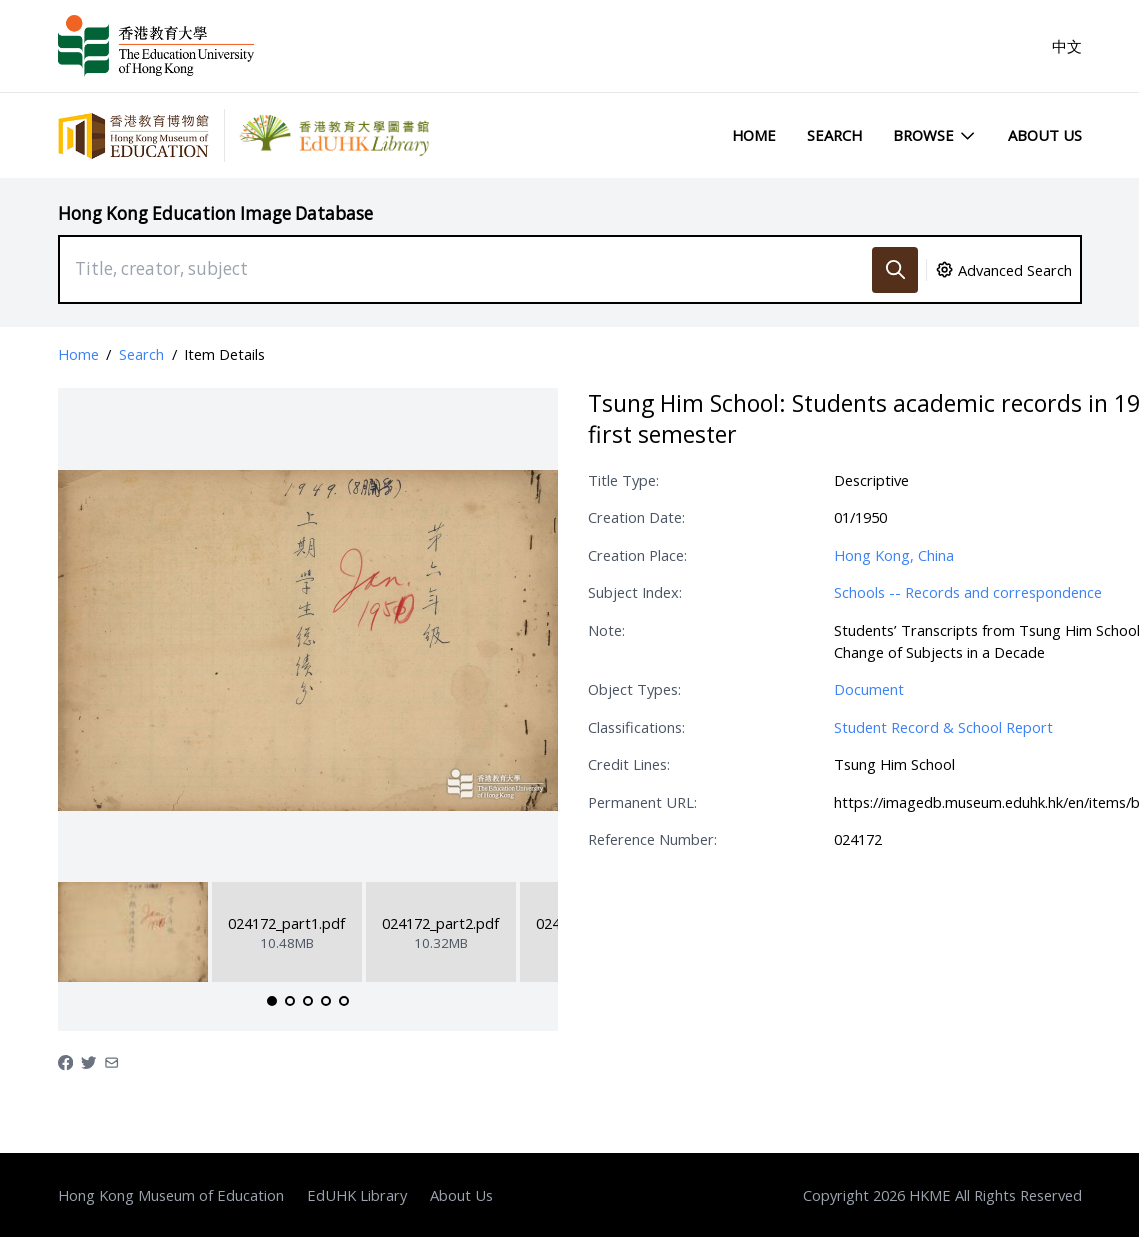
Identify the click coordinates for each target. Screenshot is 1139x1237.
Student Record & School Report (943, 727)
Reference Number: (652, 839)
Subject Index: (635, 592)
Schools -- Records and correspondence (968, 592)
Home (754, 135)
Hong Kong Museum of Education (171, 1195)
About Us (1045, 135)
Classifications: (636, 727)
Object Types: (634, 689)
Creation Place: (637, 555)
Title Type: (623, 480)
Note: (606, 630)
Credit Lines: (629, 764)
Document (869, 689)
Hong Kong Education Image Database (215, 213)
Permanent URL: (642, 802)
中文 (1067, 46)
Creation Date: (636, 517)
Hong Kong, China (894, 555)
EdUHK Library (357, 1195)
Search (834, 135)
